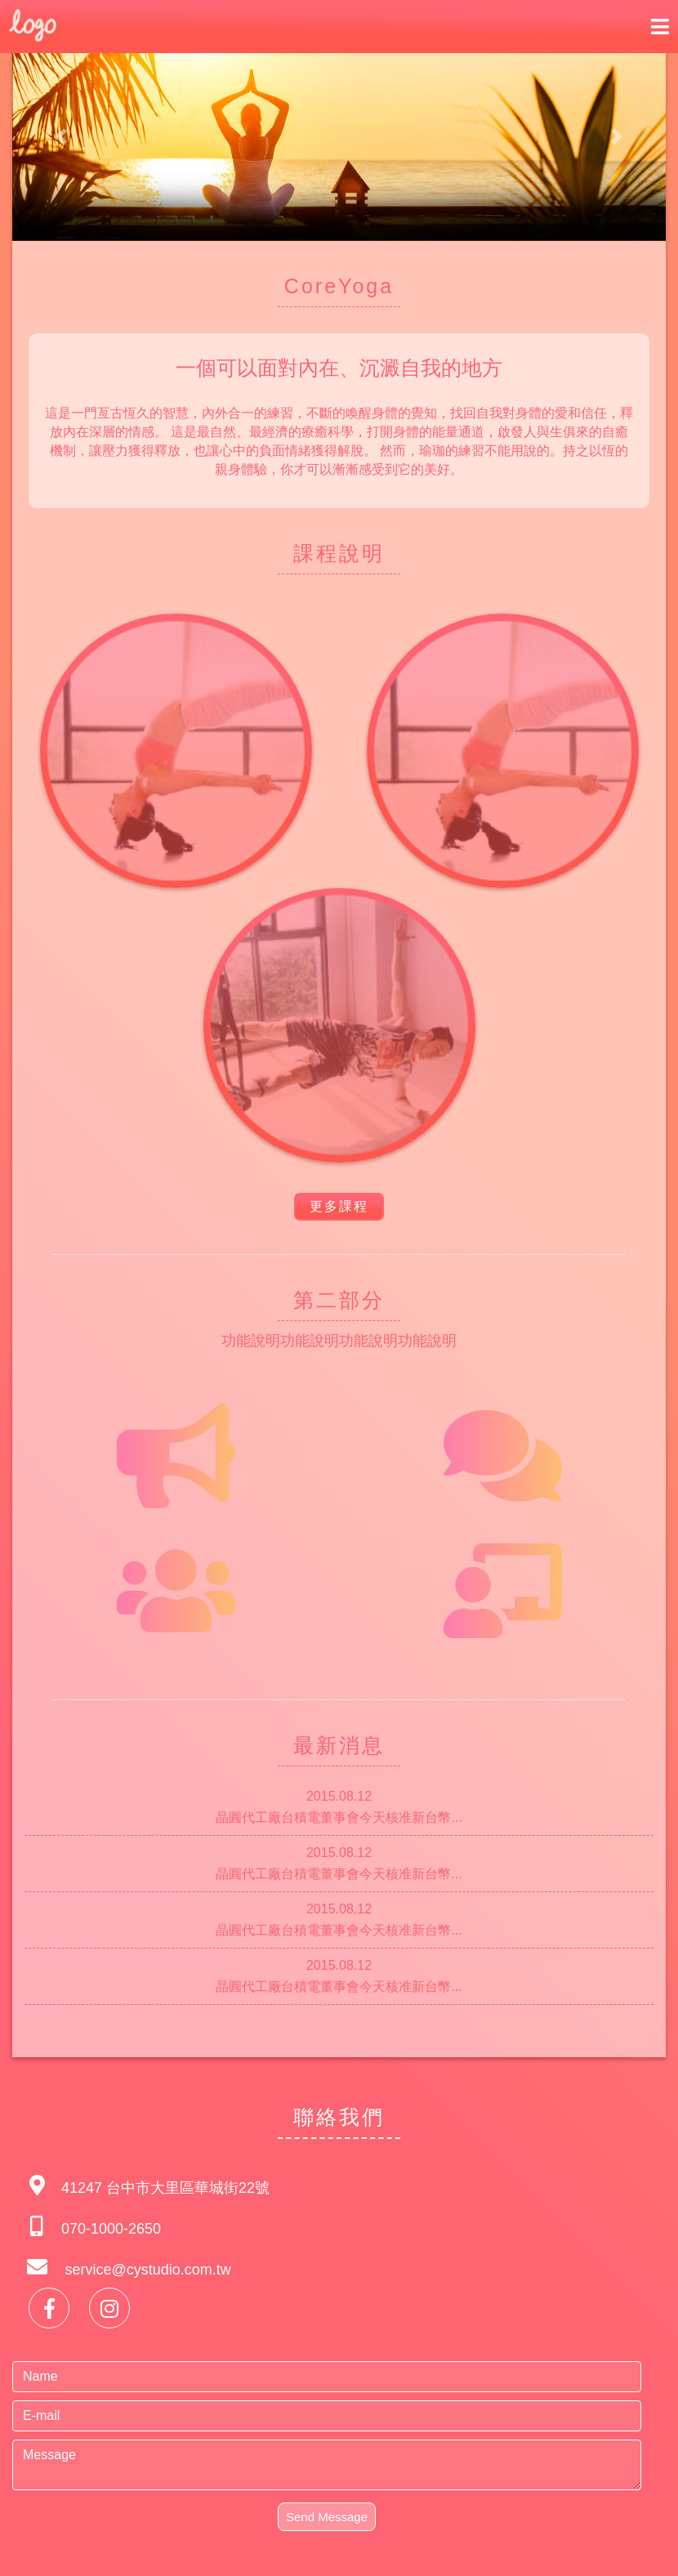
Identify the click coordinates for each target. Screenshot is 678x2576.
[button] (61, 137)
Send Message (327, 2517)
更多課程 (339, 1206)
